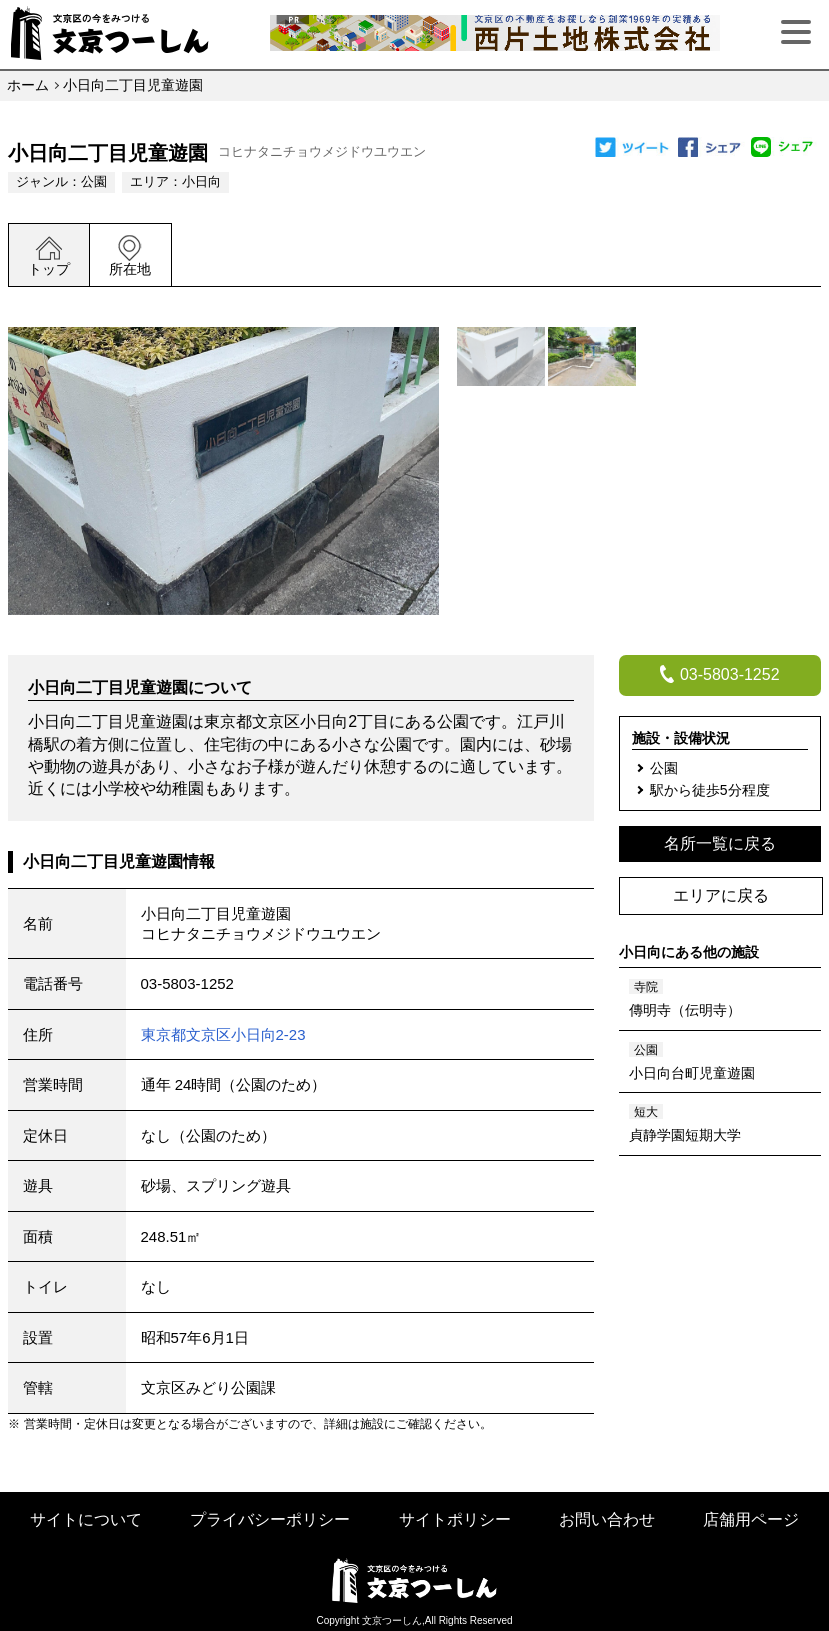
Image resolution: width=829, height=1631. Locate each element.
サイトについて (86, 1519)
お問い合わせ (607, 1519)
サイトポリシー (455, 1519)
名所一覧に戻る (720, 843)
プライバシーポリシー (270, 1519)
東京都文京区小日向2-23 (223, 1034)
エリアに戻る (721, 895)
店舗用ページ (751, 1519)
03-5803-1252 (187, 983)
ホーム (28, 85)
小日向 (201, 181)
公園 (94, 181)
